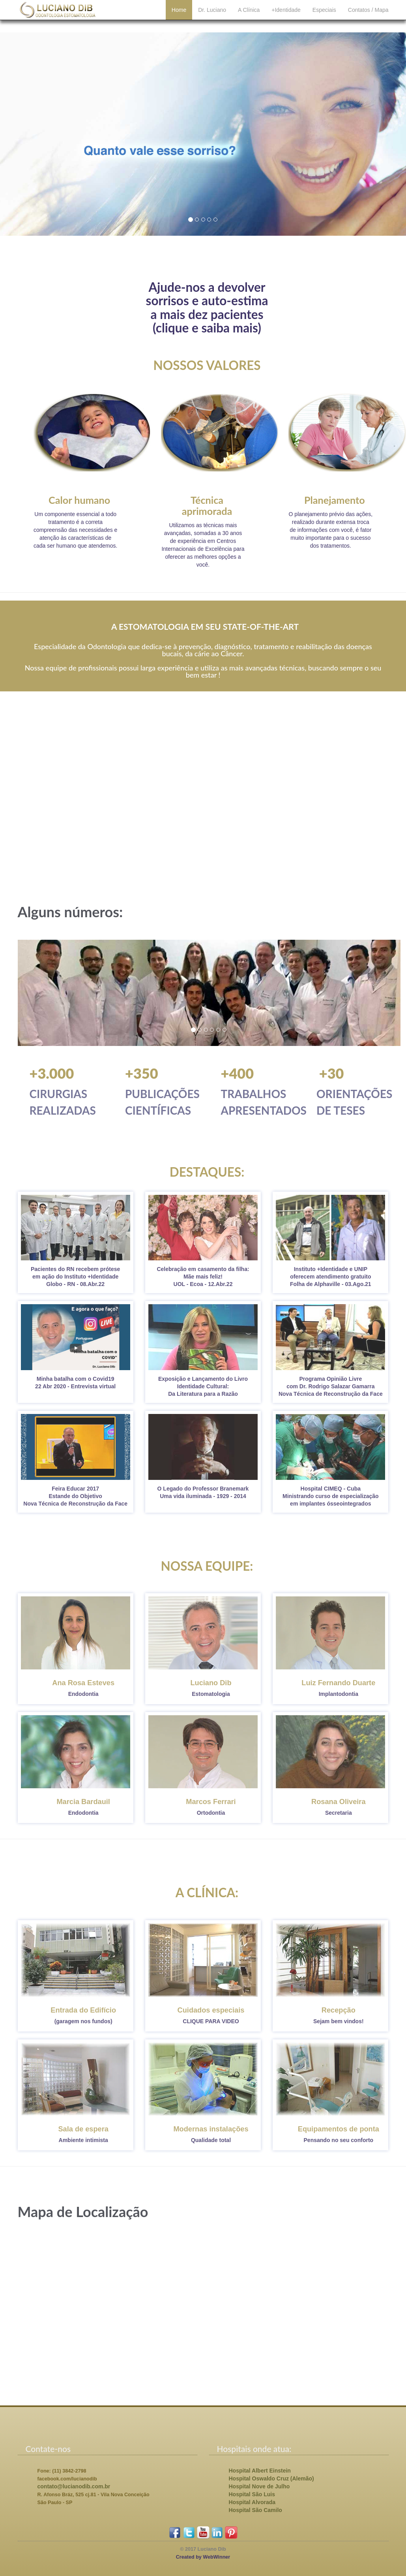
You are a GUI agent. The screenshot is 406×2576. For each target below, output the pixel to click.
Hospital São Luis (252, 2494)
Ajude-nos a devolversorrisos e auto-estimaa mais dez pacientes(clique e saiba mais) (207, 308)
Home (179, 16)
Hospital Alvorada (252, 2502)
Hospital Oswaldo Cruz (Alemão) (271, 2478)
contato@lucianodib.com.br (73, 2486)
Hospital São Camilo (255, 2510)
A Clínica (249, 16)
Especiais (324, 16)
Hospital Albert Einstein (260, 2470)
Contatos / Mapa (368, 16)
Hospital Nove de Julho (259, 2486)
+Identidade (286, 16)
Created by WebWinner (203, 2557)
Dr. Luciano (212, 16)
